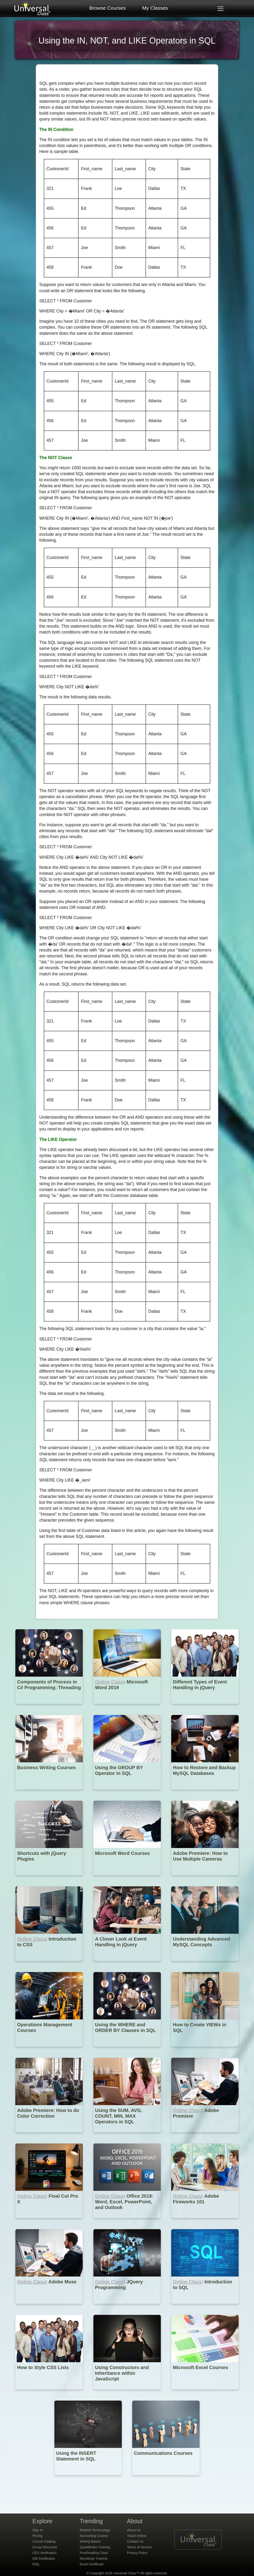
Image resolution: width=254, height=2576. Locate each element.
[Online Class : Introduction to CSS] (49, 1964)
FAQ (35, 2564)
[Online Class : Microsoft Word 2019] (127, 1707)
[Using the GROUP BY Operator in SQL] (127, 1793)
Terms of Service (139, 2547)
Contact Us (135, 2541)
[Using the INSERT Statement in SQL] (88, 2479)
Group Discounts (44, 2547)
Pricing (37, 2536)
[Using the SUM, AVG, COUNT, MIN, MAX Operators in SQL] (127, 2136)
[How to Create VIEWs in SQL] (204, 2050)
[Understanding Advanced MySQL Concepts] (204, 1964)
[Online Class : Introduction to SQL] (204, 2307)
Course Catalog (43, 2541)
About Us (134, 2530)
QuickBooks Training (95, 2547)
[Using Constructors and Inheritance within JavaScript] (127, 2393)
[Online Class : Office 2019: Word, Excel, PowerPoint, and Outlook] (127, 2221)
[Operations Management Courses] (49, 2050)
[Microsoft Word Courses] (127, 1879)
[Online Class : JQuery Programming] (127, 2307)
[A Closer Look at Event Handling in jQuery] (127, 1964)
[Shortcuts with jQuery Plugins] (49, 1879)
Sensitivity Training (93, 2558)
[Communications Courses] (165, 2479)
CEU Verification (44, 2553)
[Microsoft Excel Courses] (204, 2393)
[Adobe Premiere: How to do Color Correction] (49, 2136)
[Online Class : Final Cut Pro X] (49, 2221)
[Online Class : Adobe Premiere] (204, 2136)
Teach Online (136, 2536)
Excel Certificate (92, 2564)
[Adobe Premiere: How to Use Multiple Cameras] (204, 1879)
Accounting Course (94, 2536)
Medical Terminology (95, 2530)
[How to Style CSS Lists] (49, 2393)
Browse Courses (107, 8)
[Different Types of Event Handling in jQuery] (204, 1707)
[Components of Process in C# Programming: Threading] (49, 1707)
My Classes (155, 8)
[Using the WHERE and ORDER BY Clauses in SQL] (127, 2050)
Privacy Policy (137, 2553)
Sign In (37, 2530)
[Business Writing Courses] (49, 1793)
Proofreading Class (94, 2553)
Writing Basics (90, 2541)
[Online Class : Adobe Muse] (49, 2307)
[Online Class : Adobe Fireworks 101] (204, 2221)
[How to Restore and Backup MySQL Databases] (204, 1793)
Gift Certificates (43, 2558)
